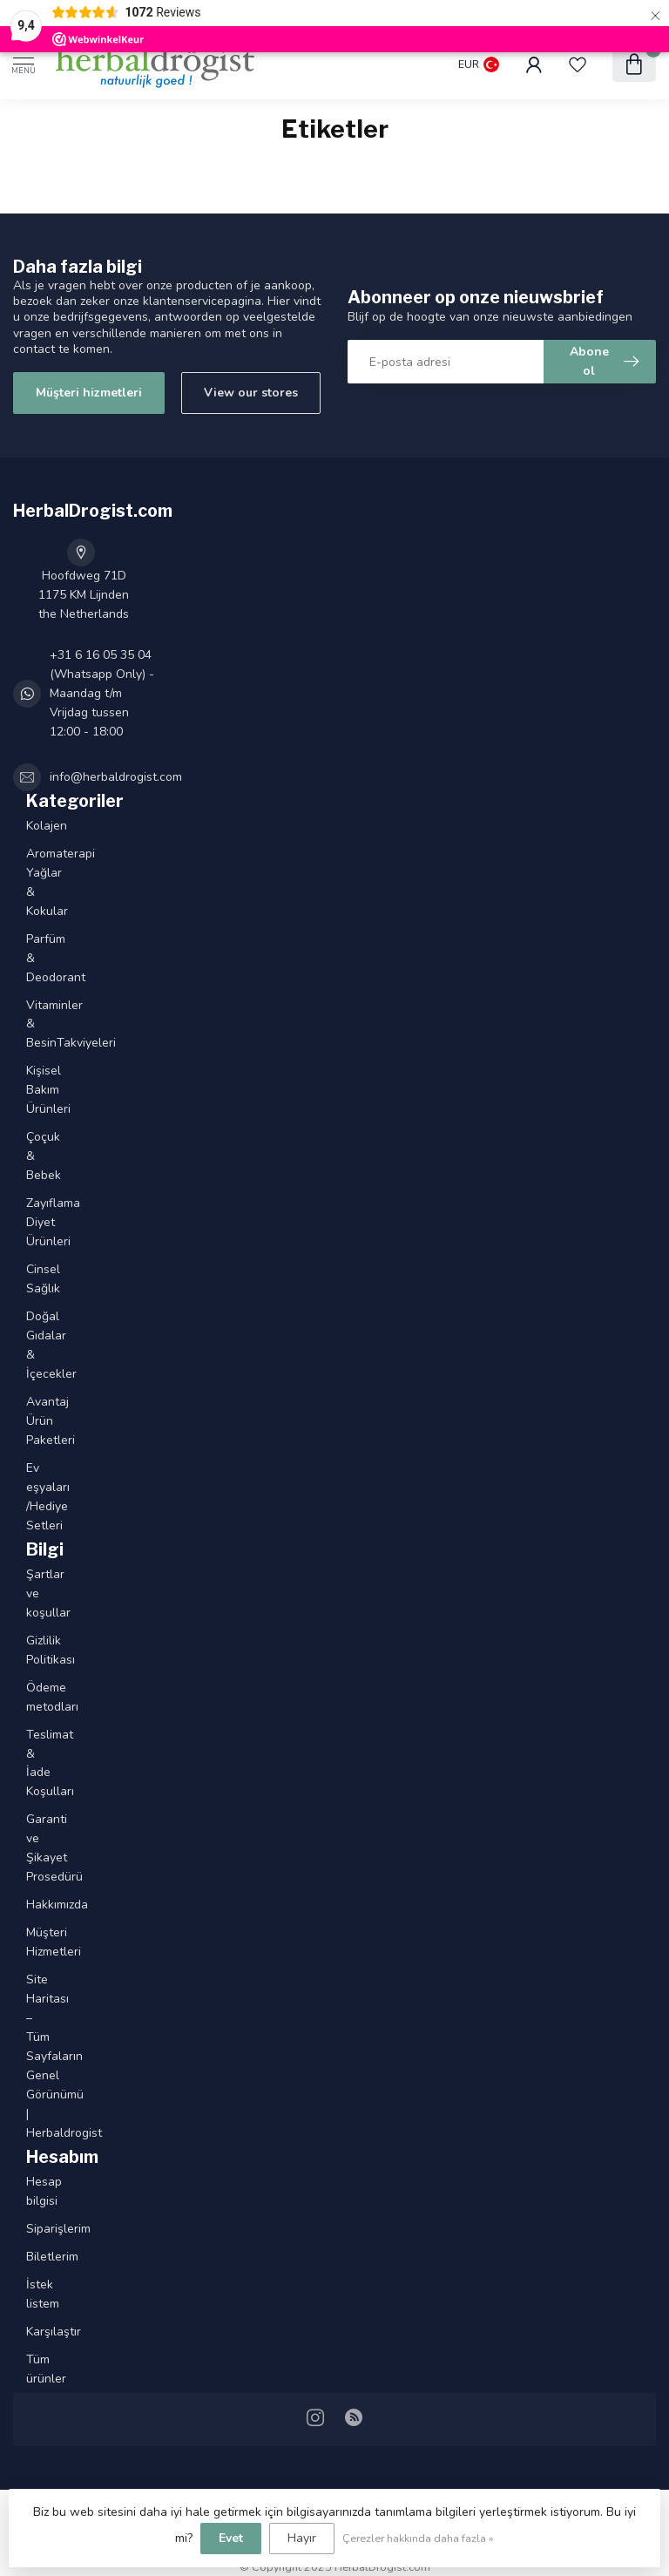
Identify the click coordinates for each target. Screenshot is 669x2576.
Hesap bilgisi (31, 2191)
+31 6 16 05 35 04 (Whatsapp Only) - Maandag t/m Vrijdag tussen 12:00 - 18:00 (102, 693)
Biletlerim (31, 2256)
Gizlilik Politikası (31, 1650)
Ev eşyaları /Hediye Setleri (31, 1497)
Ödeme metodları (31, 1697)
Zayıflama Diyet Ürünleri (31, 1222)
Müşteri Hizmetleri (31, 1942)
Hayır (301, 2538)
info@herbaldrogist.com (116, 777)
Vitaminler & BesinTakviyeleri (31, 1024)
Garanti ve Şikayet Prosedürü (31, 1848)
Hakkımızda (31, 1904)
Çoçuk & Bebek (31, 1156)
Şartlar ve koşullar (31, 1593)
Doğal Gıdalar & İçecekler (31, 1345)
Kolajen (31, 825)
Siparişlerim (31, 2228)
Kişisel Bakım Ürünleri (31, 1089)
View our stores (251, 392)
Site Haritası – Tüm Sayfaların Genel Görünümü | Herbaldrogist (31, 2056)
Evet (231, 2538)
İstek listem (31, 2294)
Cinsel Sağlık (31, 1279)
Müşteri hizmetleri (89, 392)
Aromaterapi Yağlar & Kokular (31, 882)
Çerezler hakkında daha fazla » (418, 2538)
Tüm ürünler (31, 2369)
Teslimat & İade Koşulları (31, 1763)
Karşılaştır (31, 2331)
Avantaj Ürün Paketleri (31, 1420)
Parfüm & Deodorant (31, 958)
